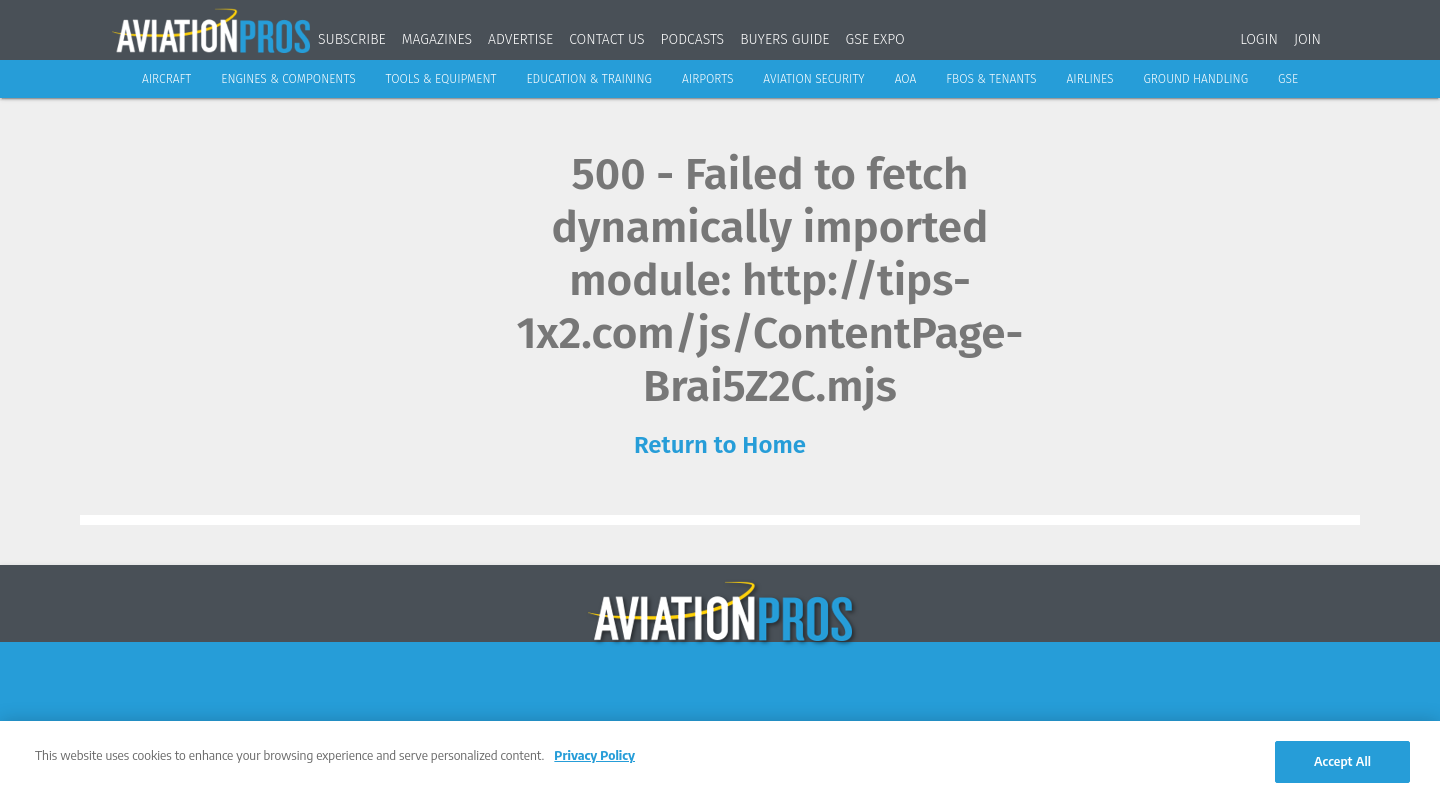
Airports (707, 79)
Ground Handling (1195, 79)
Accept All (1342, 761)
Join (1307, 39)
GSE (1288, 79)
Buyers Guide (784, 39)
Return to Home (720, 445)
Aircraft (166, 79)
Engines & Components (288, 79)
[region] (720, 762)
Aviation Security (813, 79)
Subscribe (352, 39)
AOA (906, 79)
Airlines (1090, 79)
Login (1259, 39)
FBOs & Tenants (991, 79)
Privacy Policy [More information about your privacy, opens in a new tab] (594, 755)
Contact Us (606, 39)
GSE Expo (875, 39)
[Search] (1349, 35)
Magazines (437, 39)
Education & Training (589, 79)
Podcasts (693, 39)
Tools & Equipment (441, 79)
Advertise (520, 39)
